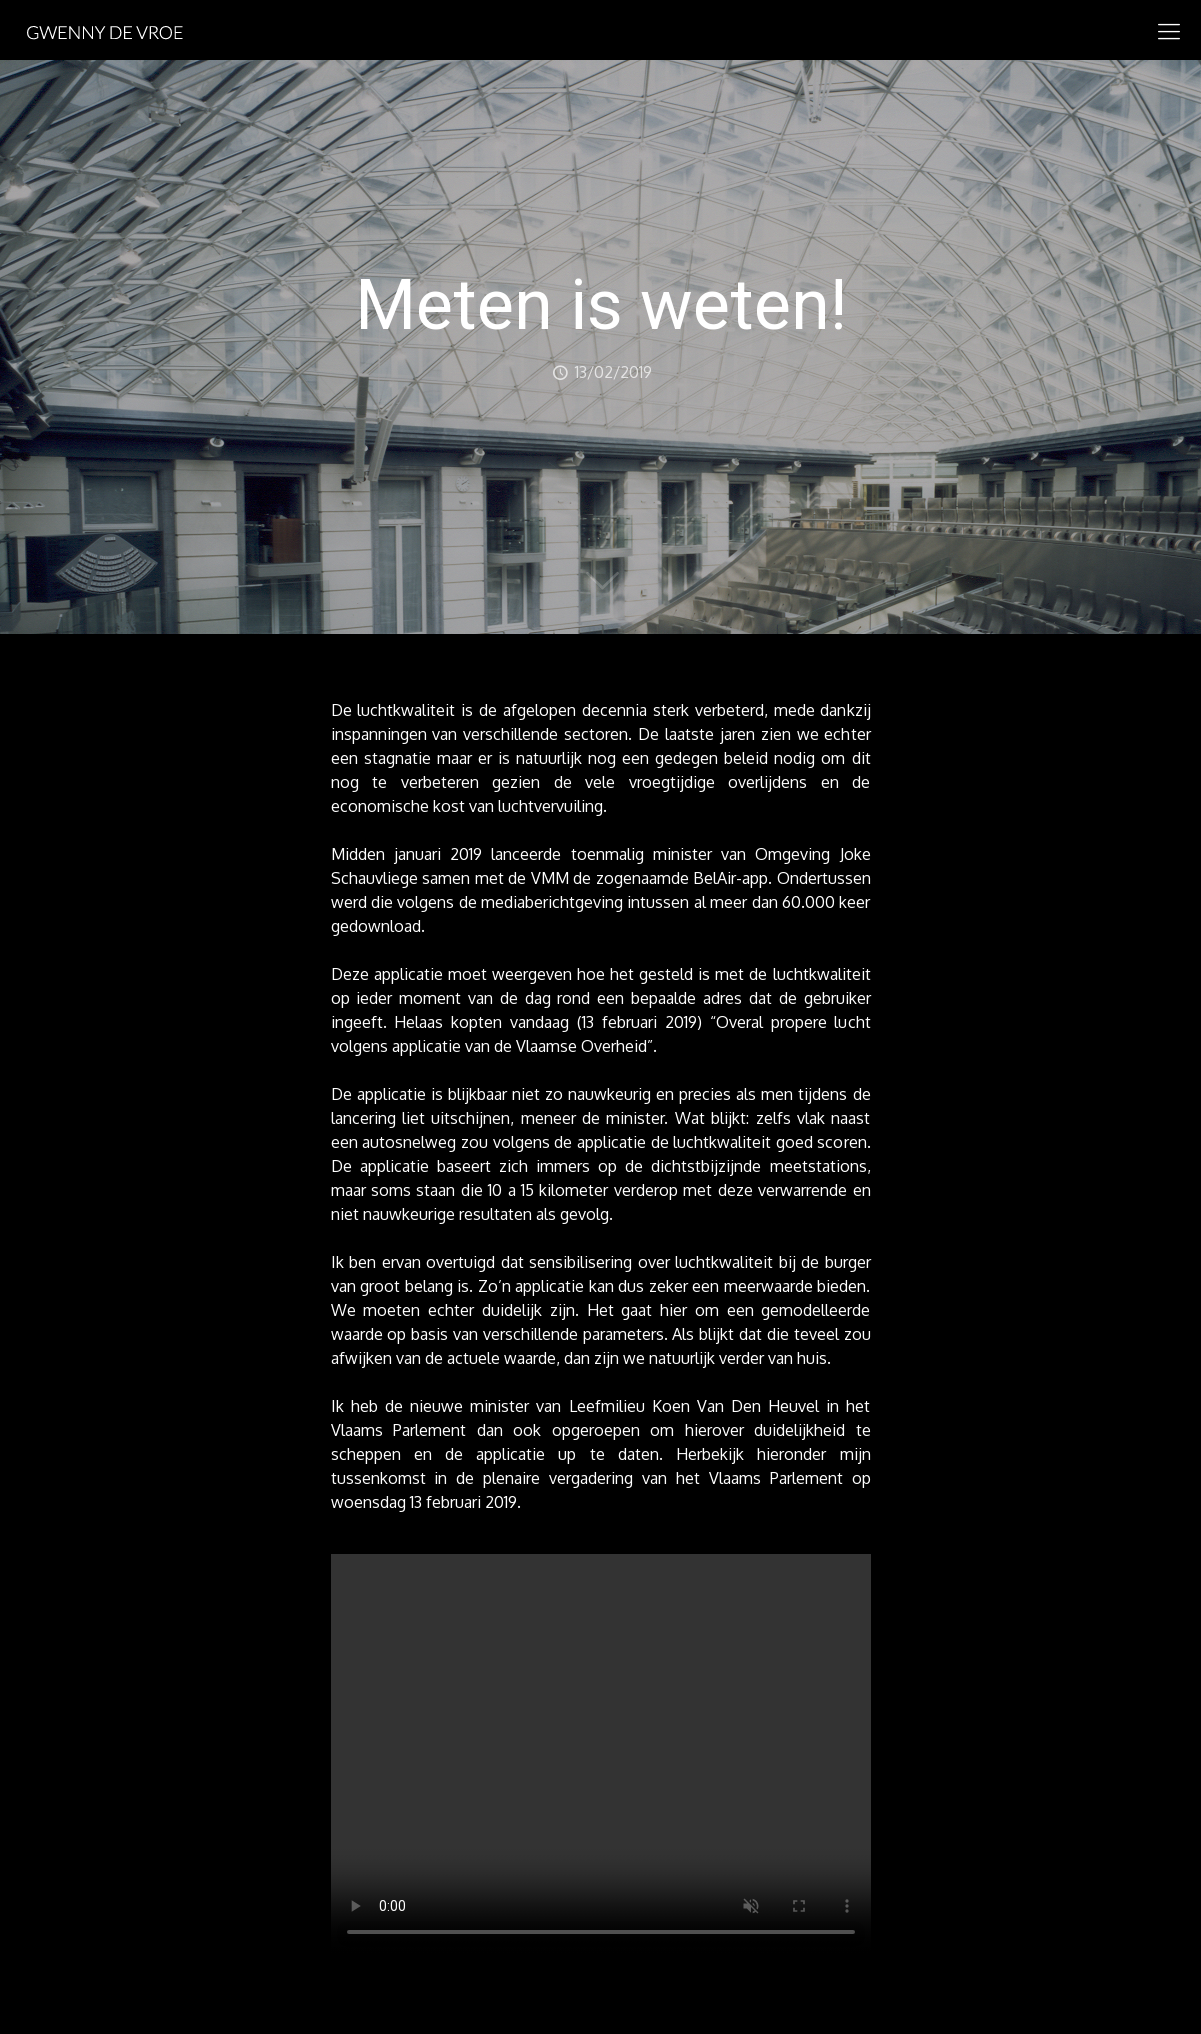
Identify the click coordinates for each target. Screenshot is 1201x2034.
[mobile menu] (1169, 30)
